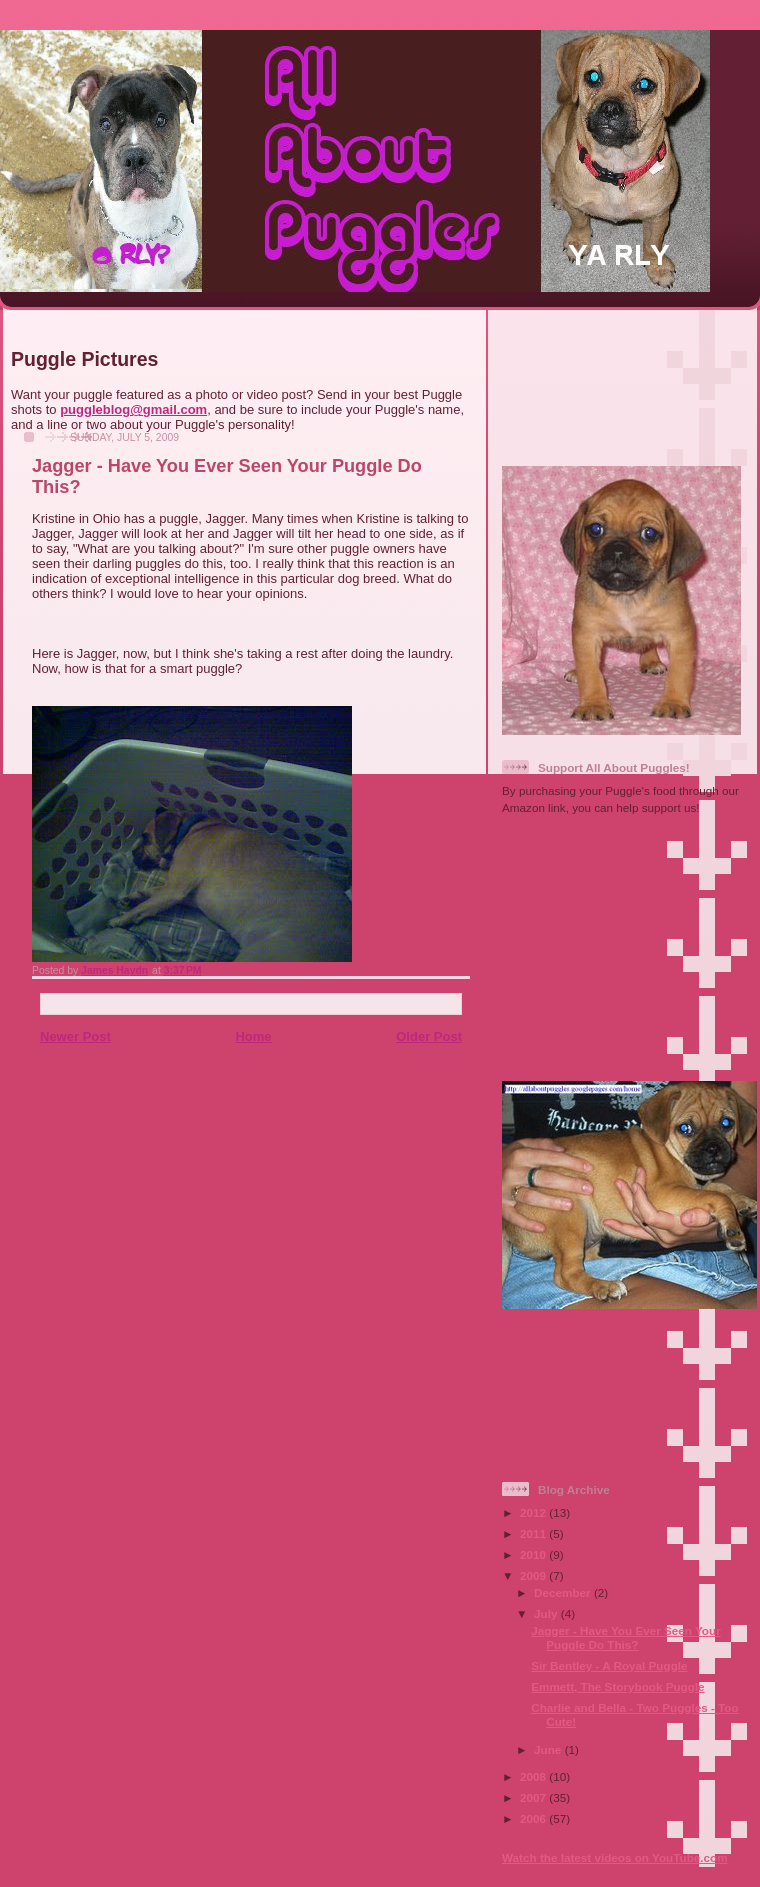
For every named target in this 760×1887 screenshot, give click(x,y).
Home (253, 1036)
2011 (534, 1533)
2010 (534, 1554)
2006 (534, 1818)
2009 (534, 1575)
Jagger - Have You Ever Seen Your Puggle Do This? (625, 1637)
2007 (534, 1797)
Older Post (429, 1036)
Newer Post (75, 1036)
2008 (534, 1776)
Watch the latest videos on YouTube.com (615, 1857)
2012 (534, 1512)
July (547, 1613)
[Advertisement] (624, 379)
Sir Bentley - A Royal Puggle (609, 1665)
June (549, 1749)
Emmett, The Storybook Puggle (617, 1686)
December (564, 1592)
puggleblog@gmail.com (133, 409)
